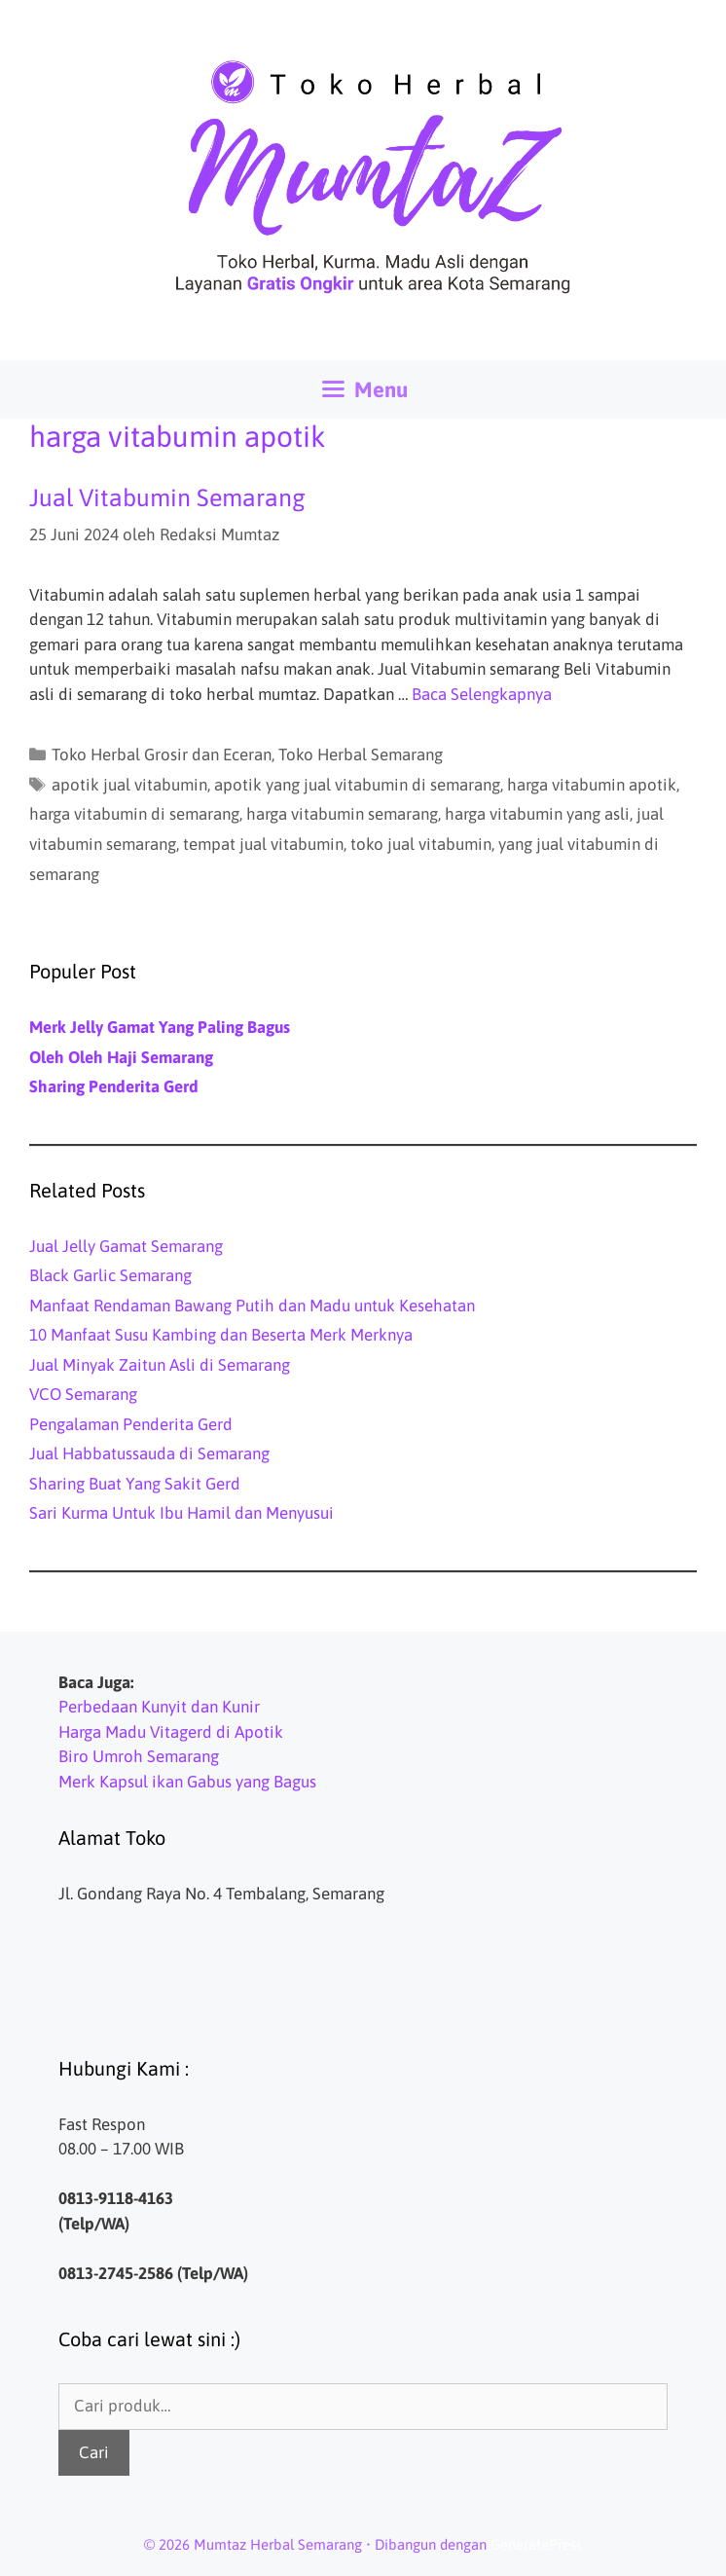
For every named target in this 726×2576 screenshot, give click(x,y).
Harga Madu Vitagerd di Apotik (170, 1732)
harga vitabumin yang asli (537, 814)
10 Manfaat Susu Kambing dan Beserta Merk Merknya (221, 1334)
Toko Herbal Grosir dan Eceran (162, 754)
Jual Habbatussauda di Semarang (149, 1453)
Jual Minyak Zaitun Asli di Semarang (159, 1365)
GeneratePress (536, 2544)
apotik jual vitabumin (129, 784)
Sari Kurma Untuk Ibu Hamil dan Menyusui (181, 1513)
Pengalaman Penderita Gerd (131, 1424)
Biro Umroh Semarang (138, 1756)
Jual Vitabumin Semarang (167, 497)
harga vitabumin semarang (342, 814)
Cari (94, 2452)
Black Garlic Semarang (110, 1275)
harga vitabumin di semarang (134, 814)
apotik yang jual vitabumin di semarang (357, 784)
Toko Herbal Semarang (360, 754)
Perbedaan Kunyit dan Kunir (159, 1706)
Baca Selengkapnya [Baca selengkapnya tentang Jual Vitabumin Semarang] (482, 694)
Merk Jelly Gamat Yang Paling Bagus (159, 1027)
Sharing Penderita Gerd (114, 1086)
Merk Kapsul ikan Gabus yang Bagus (187, 1781)
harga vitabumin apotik (591, 784)
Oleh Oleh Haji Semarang (121, 1057)
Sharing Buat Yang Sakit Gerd (134, 1483)
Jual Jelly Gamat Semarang (126, 1246)
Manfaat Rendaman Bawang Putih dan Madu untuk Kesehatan (252, 1305)
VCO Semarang (83, 1394)
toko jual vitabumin (420, 844)
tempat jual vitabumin (263, 844)
